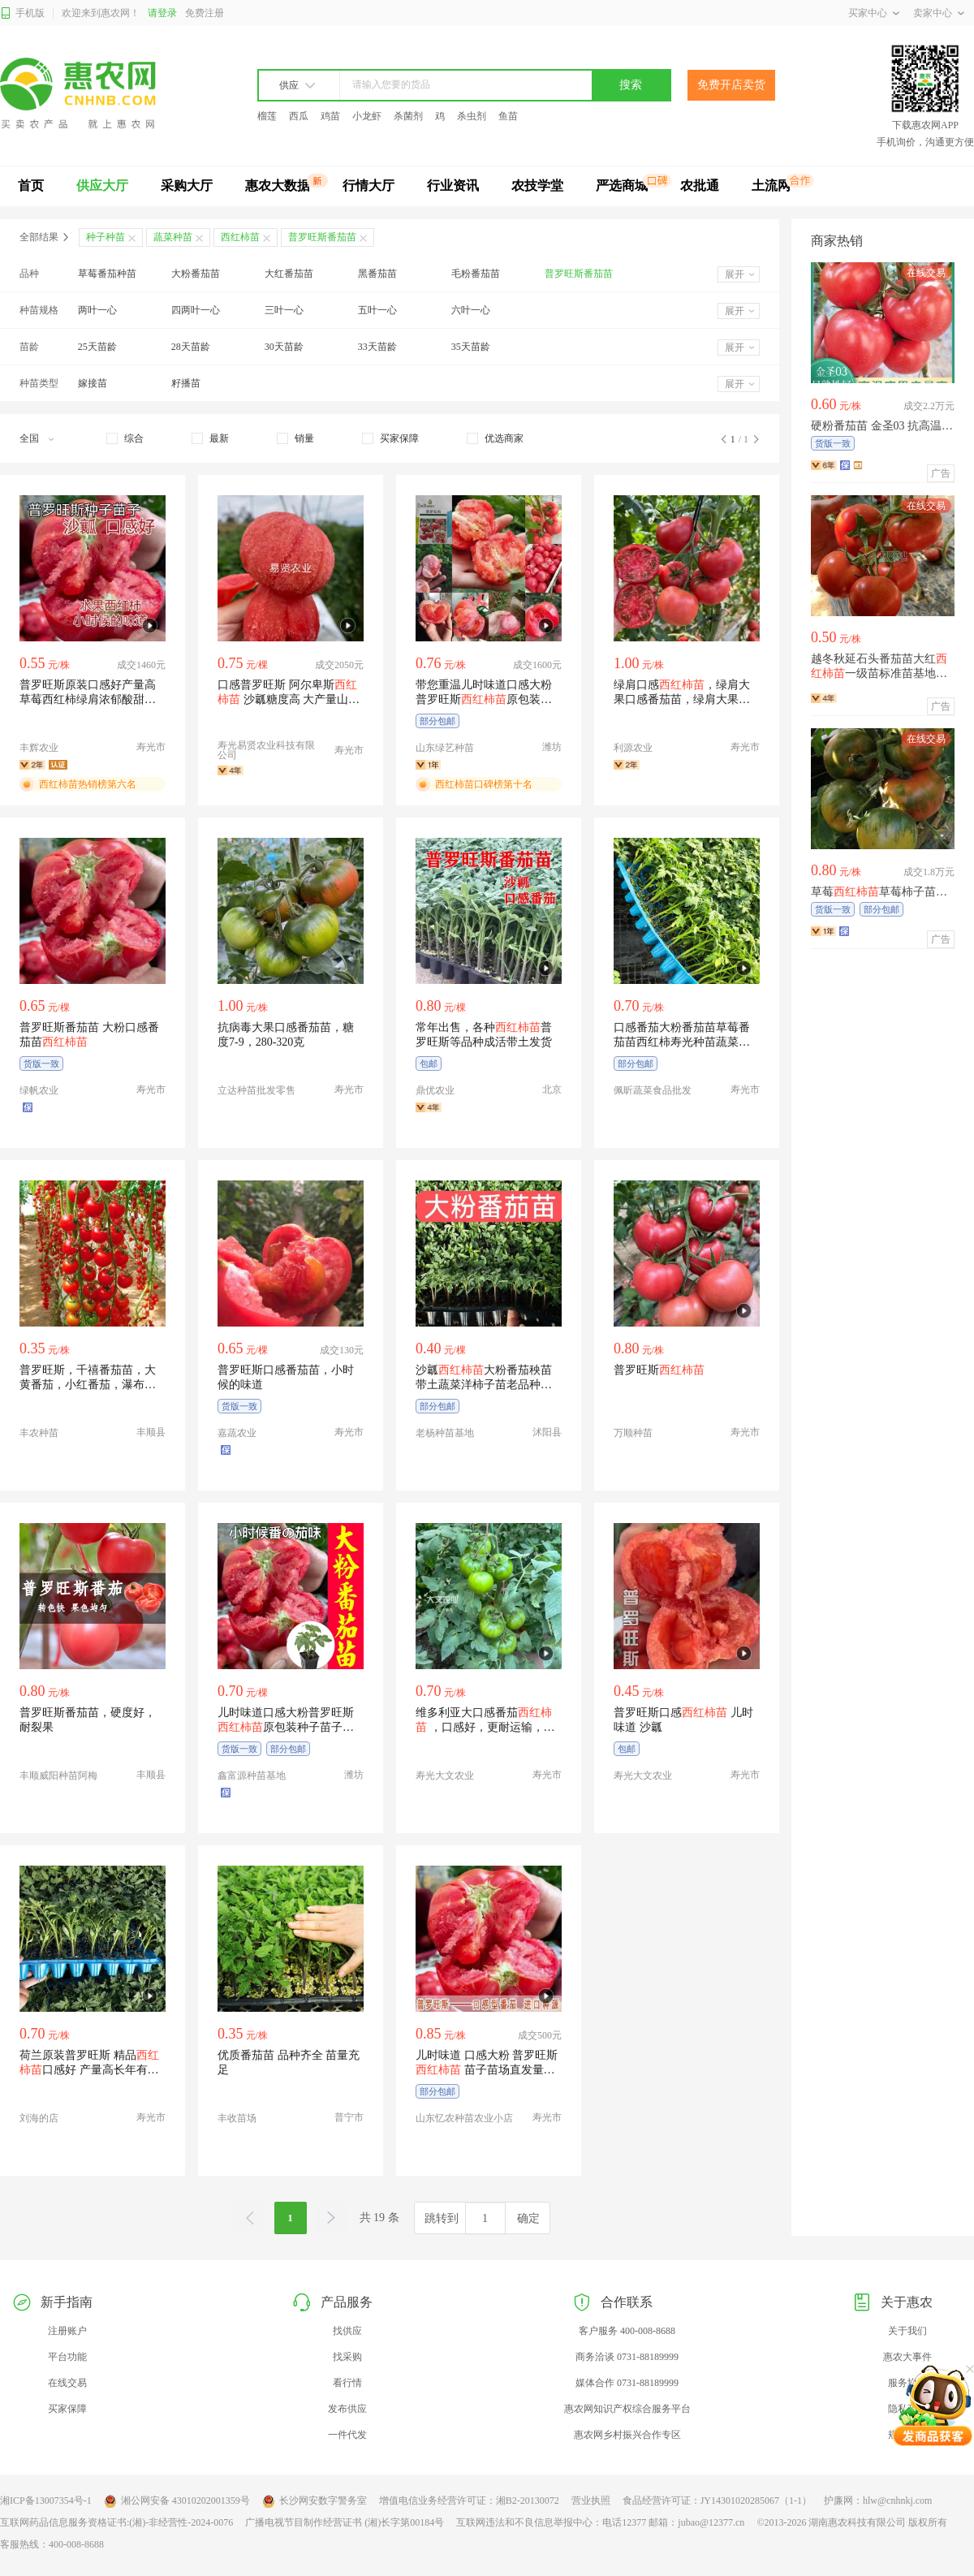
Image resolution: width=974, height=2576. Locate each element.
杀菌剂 (408, 116)
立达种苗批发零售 (256, 1090)
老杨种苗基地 (445, 1433)
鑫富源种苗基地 (252, 1775)
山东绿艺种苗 (445, 747)
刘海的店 (38, 2118)
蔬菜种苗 (172, 237)
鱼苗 (508, 116)
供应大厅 (102, 185)
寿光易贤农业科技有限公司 (266, 750)
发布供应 (347, 2408)
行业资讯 (453, 185)
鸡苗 (330, 116)
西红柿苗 (240, 237)
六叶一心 (470, 310)
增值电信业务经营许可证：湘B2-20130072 (469, 2500)
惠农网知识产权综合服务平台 (627, 2408)
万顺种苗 (633, 1433)
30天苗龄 (284, 346)
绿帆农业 (38, 1090)
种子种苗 (105, 237)
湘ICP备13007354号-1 (46, 2500)
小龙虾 (366, 116)
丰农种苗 (38, 1433)
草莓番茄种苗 (107, 273)
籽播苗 (185, 383)
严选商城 (622, 185)
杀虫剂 (471, 116)
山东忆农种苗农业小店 (464, 2118)
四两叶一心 (195, 310)
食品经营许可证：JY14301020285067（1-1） (717, 2500)
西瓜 (298, 116)
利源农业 (633, 747)
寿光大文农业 (445, 1775)
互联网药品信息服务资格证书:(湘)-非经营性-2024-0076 (116, 2522)
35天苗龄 (470, 346)
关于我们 (907, 2331)
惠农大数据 (277, 185)
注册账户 (67, 2331)
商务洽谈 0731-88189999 (627, 2356)
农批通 (699, 185)
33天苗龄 (377, 346)
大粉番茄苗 (195, 273)
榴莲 (267, 116)
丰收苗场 (237, 2118)
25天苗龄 (97, 346)
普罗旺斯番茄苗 (579, 273)
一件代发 (347, 2434)
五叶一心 (377, 310)
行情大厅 (368, 185)
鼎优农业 (435, 1090)
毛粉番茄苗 (475, 273)
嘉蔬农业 (237, 1433)
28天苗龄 (190, 346)
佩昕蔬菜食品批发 (653, 1090)
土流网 (771, 185)
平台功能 (67, 2356)
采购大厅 (187, 185)
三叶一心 (284, 310)
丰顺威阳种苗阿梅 (58, 1775)
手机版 (22, 13)
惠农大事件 (907, 2356)
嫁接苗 (92, 383)
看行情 (347, 2382)
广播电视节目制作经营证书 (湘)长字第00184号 (344, 2522)
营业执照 (590, 2500)
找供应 (347, 2331)
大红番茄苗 (289, 273)
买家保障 (67, 2408)
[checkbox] (125, 438)
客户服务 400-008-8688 (627, 2331)
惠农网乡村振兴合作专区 (627, 2434)
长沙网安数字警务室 (314, 2501)
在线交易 (67, 2382)
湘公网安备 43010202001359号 (177, 2501)
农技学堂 (537, 185)
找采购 (347, 2356)
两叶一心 (97, 310)
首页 (31, 185)
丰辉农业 (38, 747)
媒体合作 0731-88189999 (627, 2382)
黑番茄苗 (377, 273)
